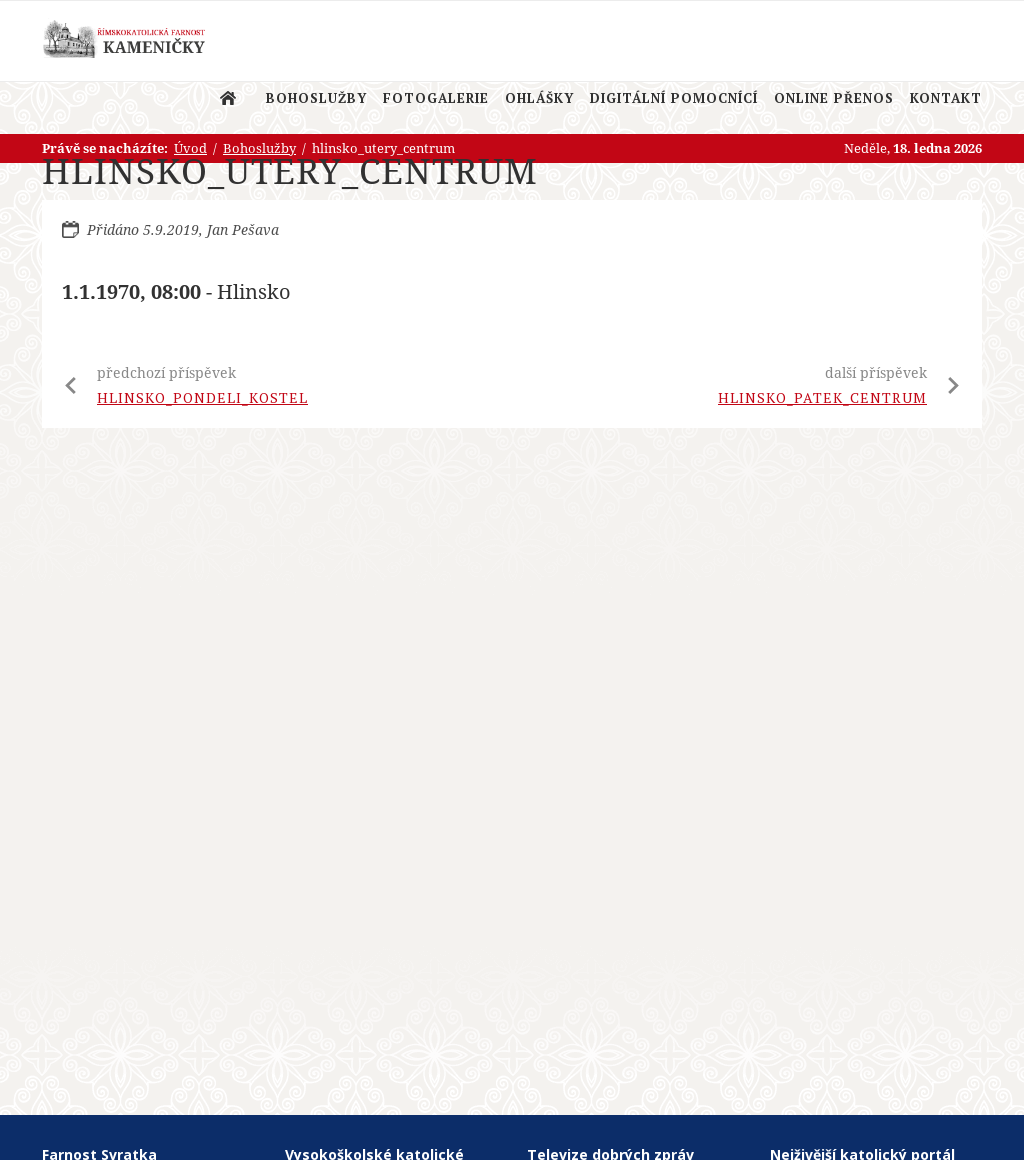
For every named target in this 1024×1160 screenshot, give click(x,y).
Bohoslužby (316, 98)
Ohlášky (539, 98)
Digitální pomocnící (674, 98)
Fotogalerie (436, 98)
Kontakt (946, 98)
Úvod (228, 98)
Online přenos (834, 98)
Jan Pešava (243, 229)
